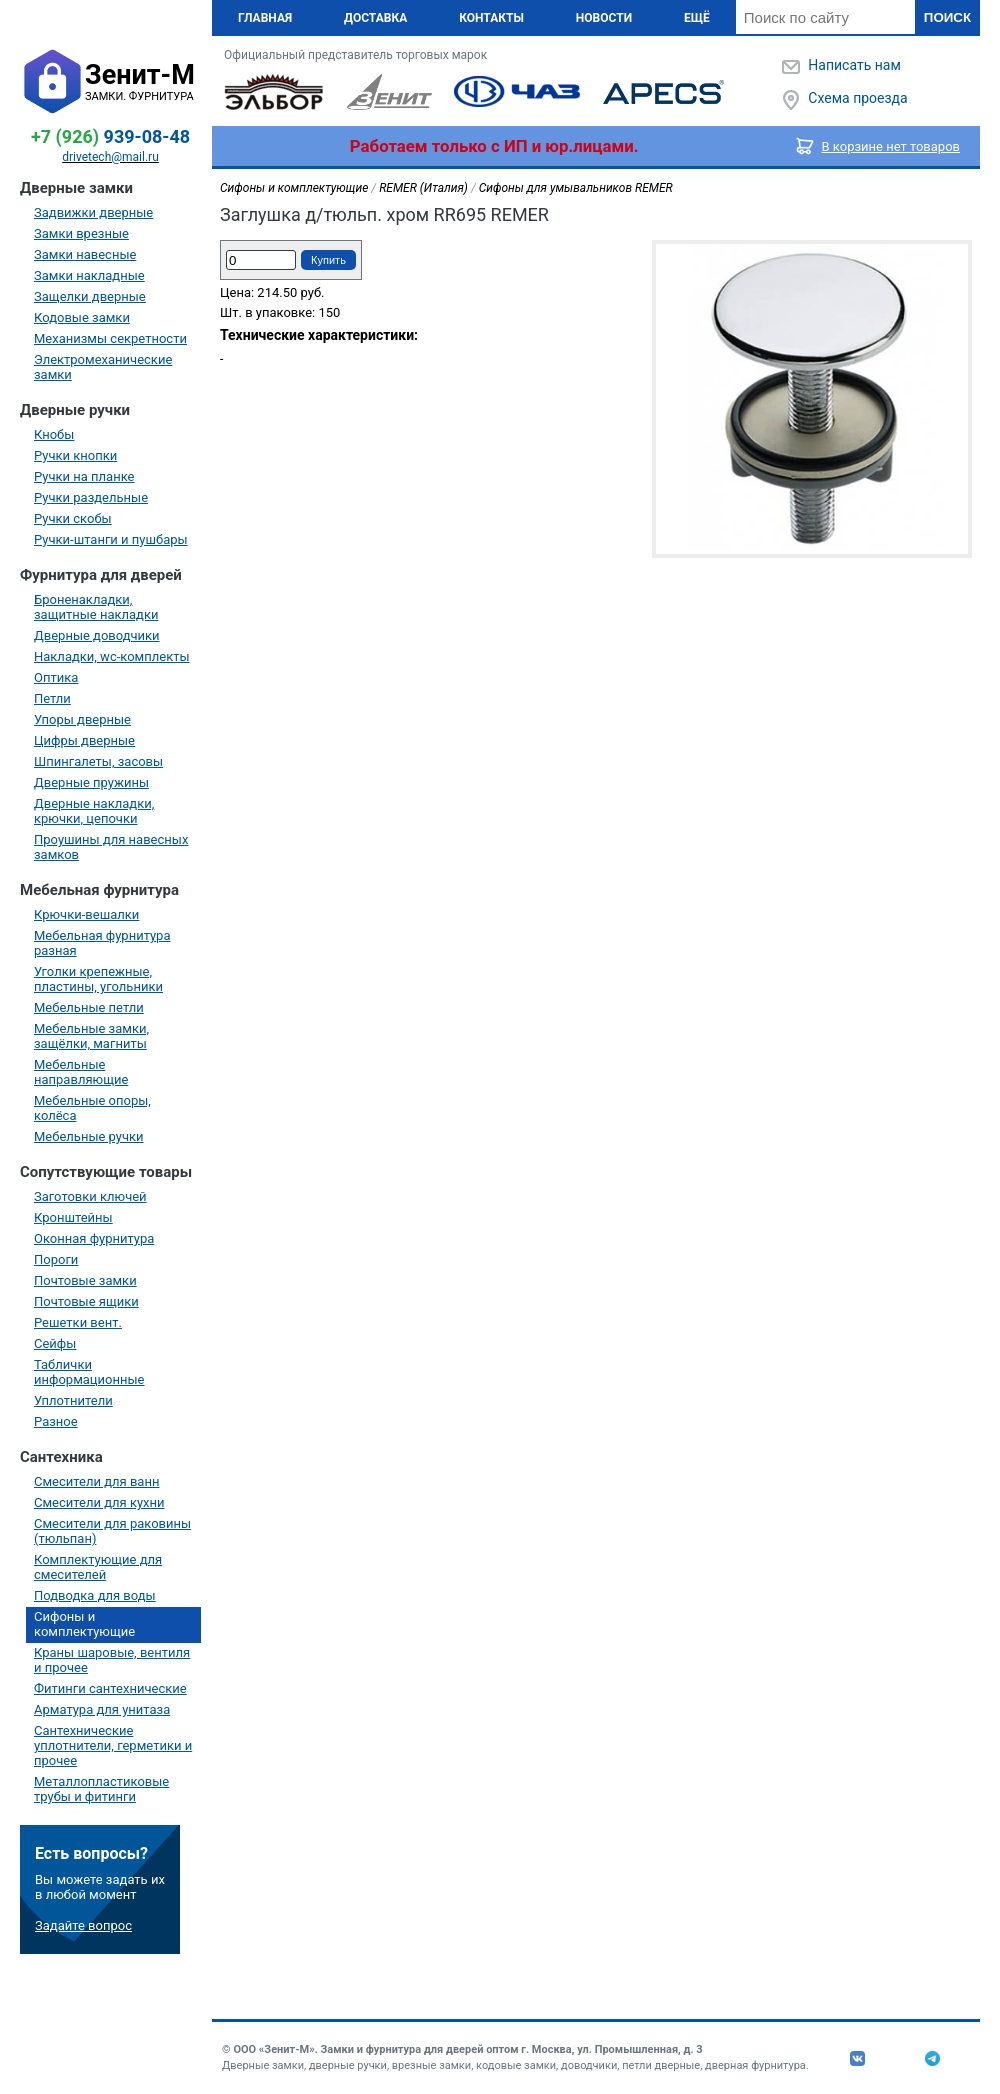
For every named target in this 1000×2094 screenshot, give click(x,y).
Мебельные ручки (89, 1136)
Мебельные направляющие (81, 1072)
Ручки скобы (73, 518)
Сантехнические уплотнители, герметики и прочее (113, 1745)
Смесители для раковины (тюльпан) (112, 1531)
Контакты (491, 18)
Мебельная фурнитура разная (102, 943)
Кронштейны (73, 1217)
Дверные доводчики (97, 635)
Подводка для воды (95, 1595)
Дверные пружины (91, 782)
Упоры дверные (82, 719)
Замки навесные (85, 254)
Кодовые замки (82, 317)
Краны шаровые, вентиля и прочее (112, 1660)
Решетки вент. (78, 1322)
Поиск (947, 17)
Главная (265, 18)
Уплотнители (73, 1400)
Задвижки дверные (93, 212)
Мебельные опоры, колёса (92, 1108)
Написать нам (854, 65)
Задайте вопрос (83, 1925)
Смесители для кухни (99, 1502)
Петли (52, 698)
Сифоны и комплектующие (84, 1624)
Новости (604, 18)
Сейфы (55, 1343)
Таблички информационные (89, 1372)
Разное (56, 1421)
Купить (328, 260)
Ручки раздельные (91, 497)
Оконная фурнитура (94, 1238)
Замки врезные (81, 233)
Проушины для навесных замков (111, 847)
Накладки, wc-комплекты (112, 656)
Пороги (56, 1259)
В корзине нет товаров (891, 146)
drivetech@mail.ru (110, 157)
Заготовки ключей (90, 1196)
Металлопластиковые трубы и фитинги (101, 1789)
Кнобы (54, 434)
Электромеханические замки (103, 367)
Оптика (56, 677)
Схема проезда (857, 98)
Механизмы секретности (110, 338)
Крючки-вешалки (86, 914)
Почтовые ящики (86, 1301)
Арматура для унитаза (102, 1709)
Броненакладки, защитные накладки (96, 607)
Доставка (375, 18)
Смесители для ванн (96, 1481)
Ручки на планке (84, 476)
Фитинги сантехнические (110, 1688)
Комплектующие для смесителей (98, 1567)
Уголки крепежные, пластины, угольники (98, 979)
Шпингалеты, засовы (98, 761)
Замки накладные (89, 275)
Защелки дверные (90, 296)
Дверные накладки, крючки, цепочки (94, 811)
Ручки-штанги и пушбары (111, 539)
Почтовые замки (85, 1280)
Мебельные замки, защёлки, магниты (91, 1036)
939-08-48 (110, 136)
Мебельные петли (89, 1007)
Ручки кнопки (75, 455)
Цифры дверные (84, 740)
